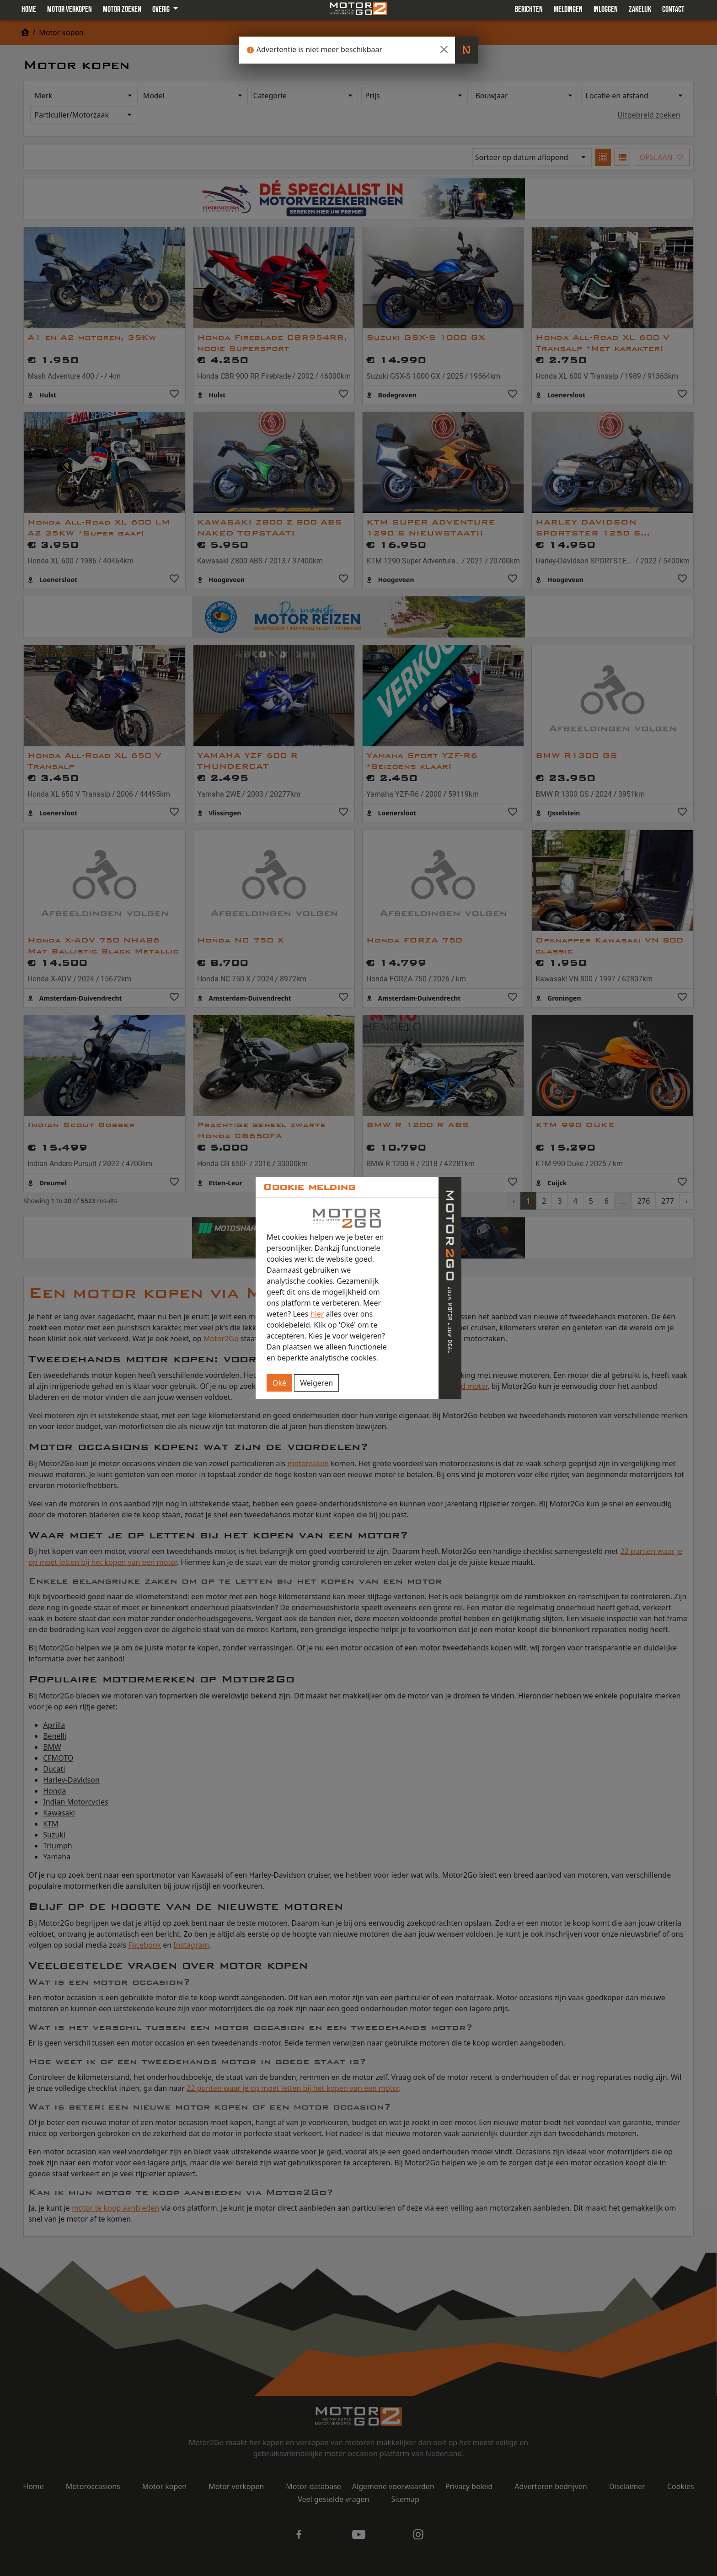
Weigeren (316, 1383)
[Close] (444, 49)
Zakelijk (640, 9)
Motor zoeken (122, 9)
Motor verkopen (69, 9)
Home (28, 9)
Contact (673, 9)
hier (317, 1314)
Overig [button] (161, 9)
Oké (279, 1383)
